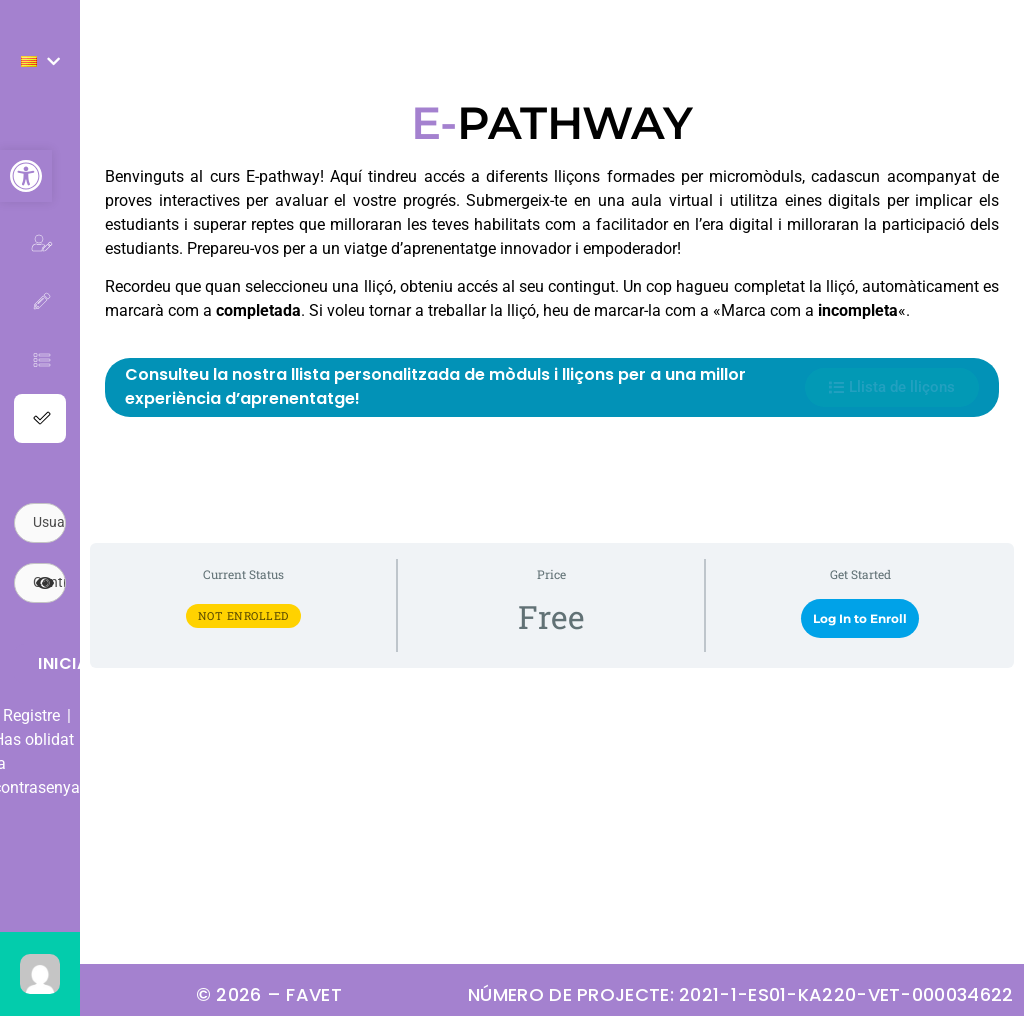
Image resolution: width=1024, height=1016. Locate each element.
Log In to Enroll (860, 618)
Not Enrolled (243, 615)
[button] (26, 176)
